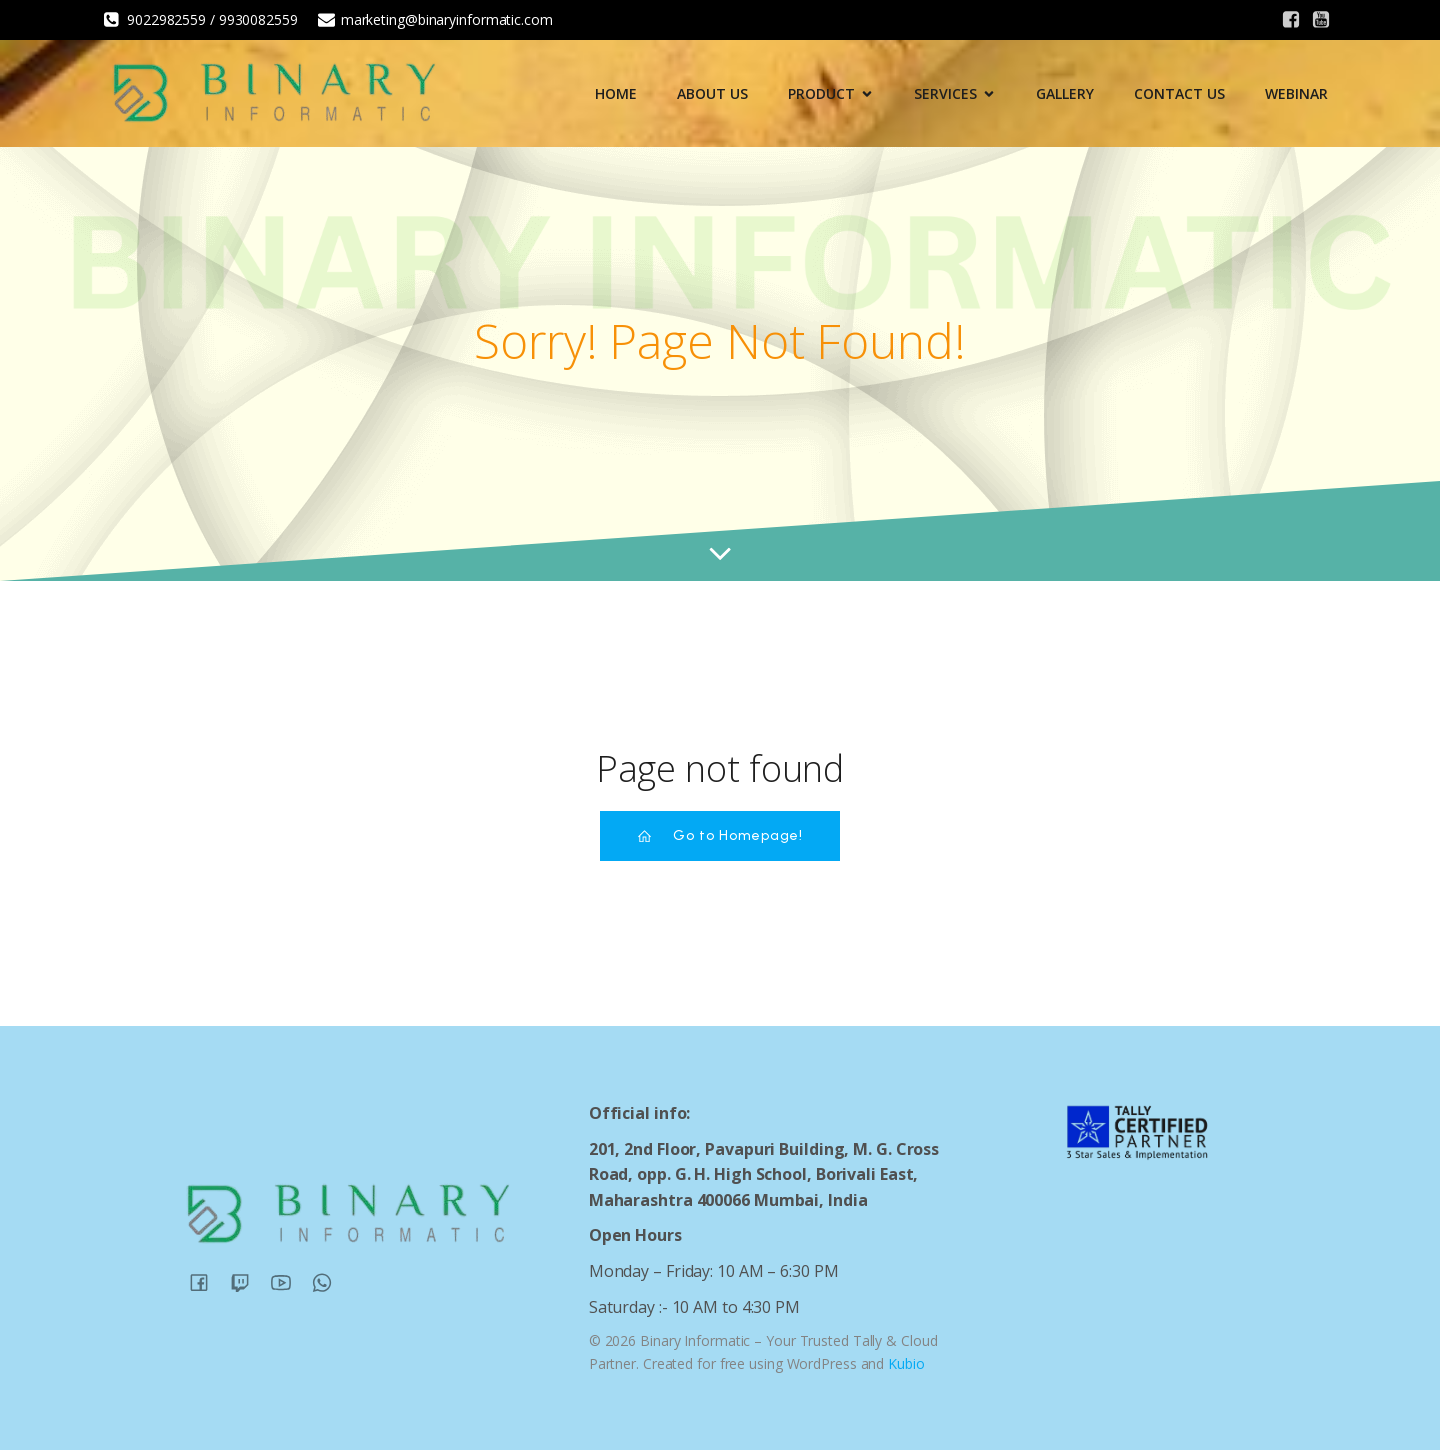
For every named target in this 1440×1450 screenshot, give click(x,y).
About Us (712, 93)
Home (616, 93)
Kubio (906, 1363)
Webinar (1296, 93)
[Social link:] (1291, 20)
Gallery (1065, 93)
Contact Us (1179, 93)
